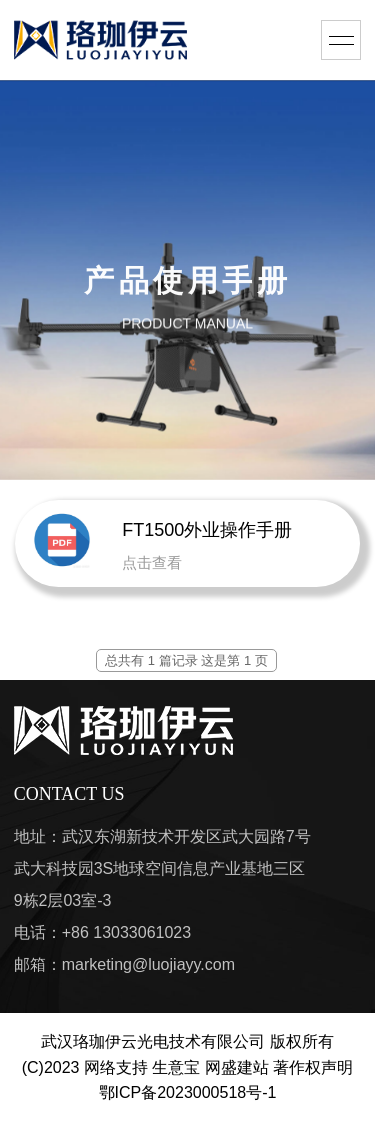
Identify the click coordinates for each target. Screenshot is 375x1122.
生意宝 (176, 1067)
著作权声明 (313, 1067)
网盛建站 (237, 1067)
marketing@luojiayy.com (148, 964)
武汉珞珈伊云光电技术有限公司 (153, 1041)
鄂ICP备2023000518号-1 (188, 1092)
